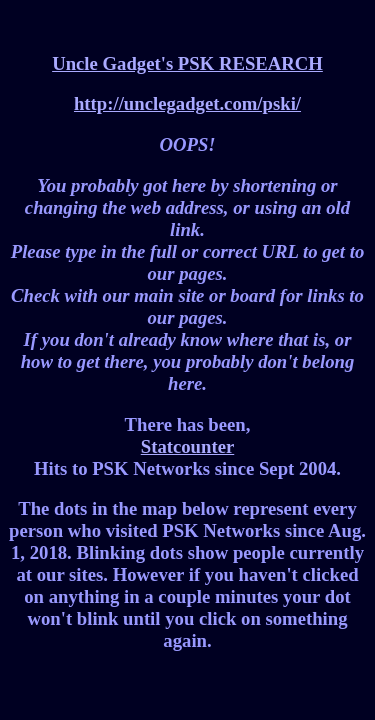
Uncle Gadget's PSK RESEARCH (187, 63)
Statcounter (188, 446)
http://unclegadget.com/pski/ (187, 103)
